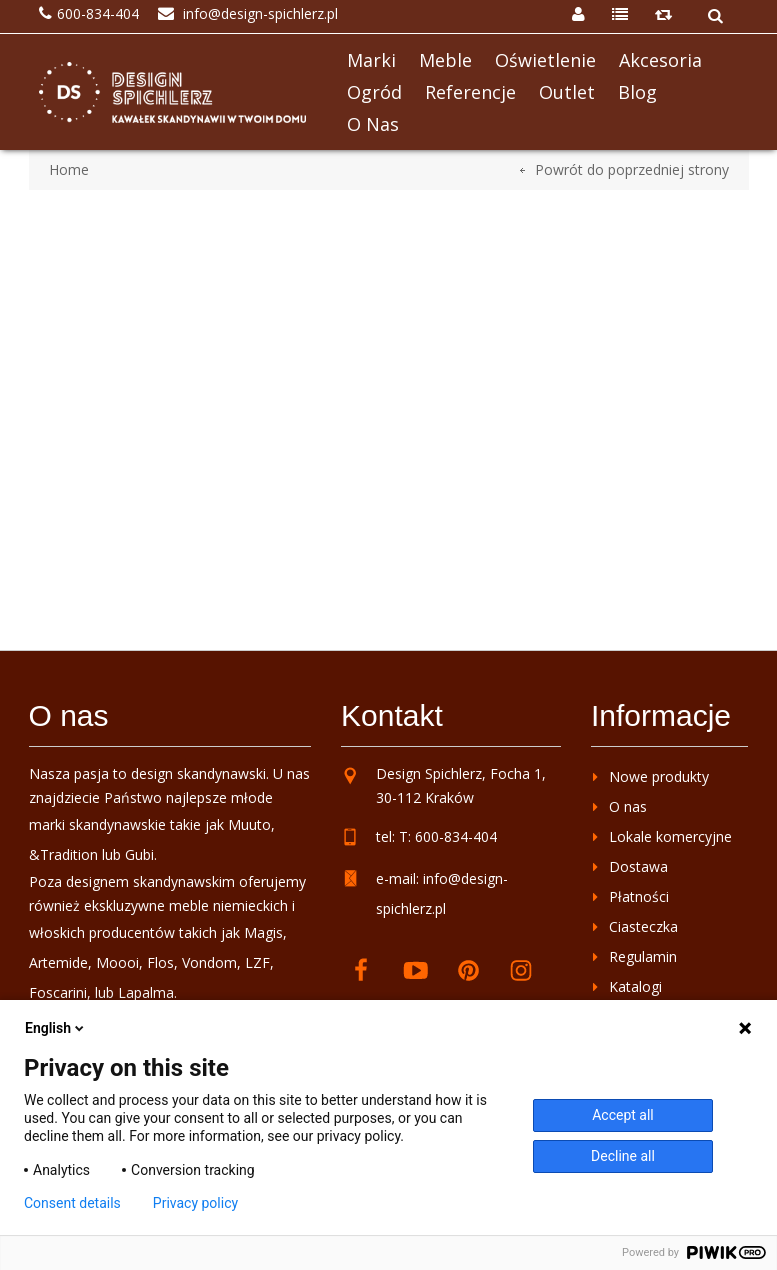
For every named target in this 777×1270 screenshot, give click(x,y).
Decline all (623, 1156)
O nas (373, 124)
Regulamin (643, 956)
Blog (637, 92)
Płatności (639, 896)
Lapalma (146, 992)
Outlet (567, 92)
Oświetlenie (545, 60)
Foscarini (58, 992)
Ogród (374, 92)
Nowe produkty (659, 776)
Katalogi (635, 986)
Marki (371, 60)
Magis (263, 932)
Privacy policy (195, 1203)
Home (69, 169)
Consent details (72, 1203)
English (56, 1028)
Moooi (117, 962)
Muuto (249, 824)
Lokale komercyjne (670, 836)
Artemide (58, 962)
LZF (257, 962)
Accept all (623, 1115)
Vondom (209, 962)
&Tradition (63, 854)
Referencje (470, 92)
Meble (445, 60)
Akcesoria (660, 60)
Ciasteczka (643, 926)
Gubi (139, 854)
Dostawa (638, 866)
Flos (160, 962)
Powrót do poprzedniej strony (632, 169)
